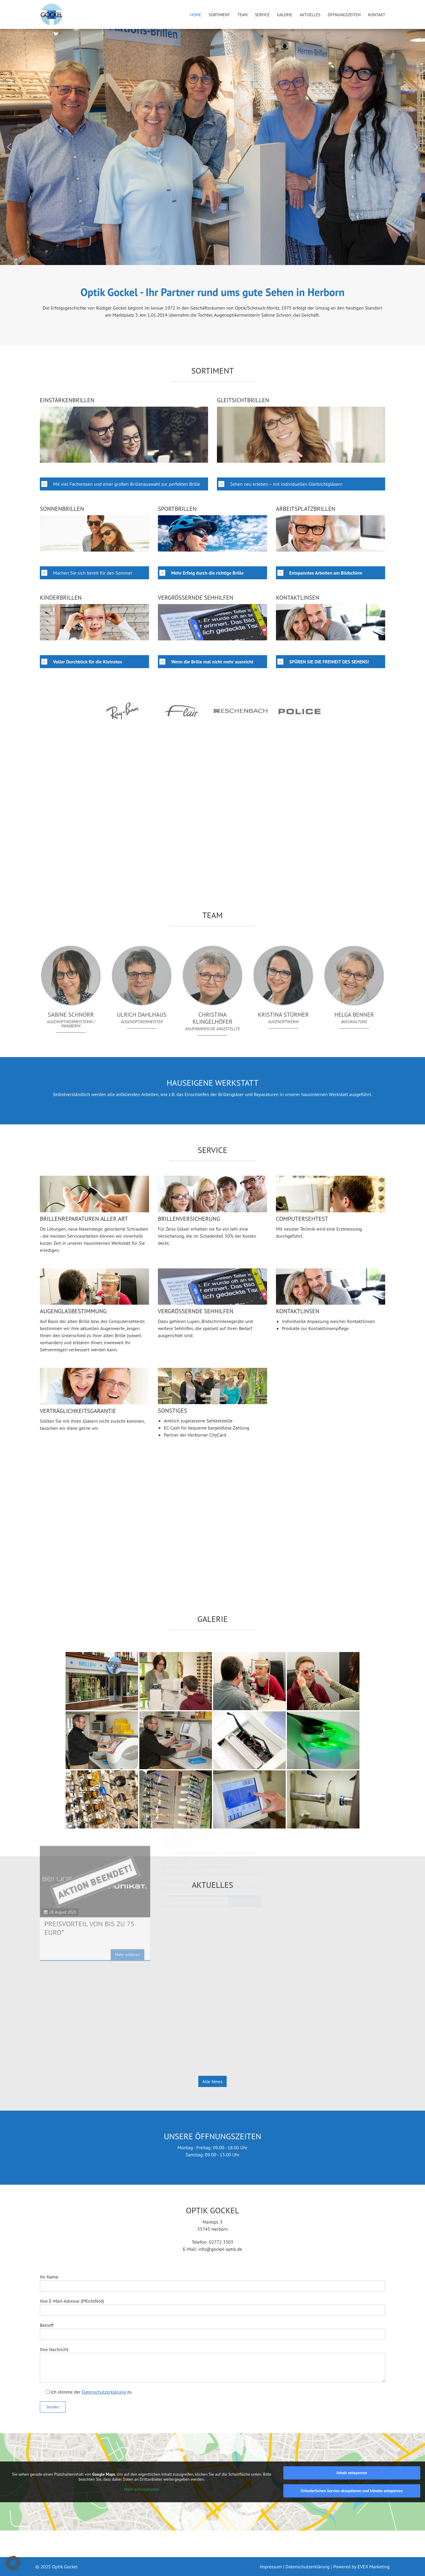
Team (242, 14)
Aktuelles (310, 14)
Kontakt (376, 14)
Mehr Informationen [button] (141, 2489)
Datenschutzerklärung (104, 2392)
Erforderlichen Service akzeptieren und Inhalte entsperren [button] (352, 2490)
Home (195, 14)
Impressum (271, 2567)
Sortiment (219, 14)
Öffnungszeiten (344, 14)
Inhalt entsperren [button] (351, 2472)
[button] (9, 147)
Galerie (284, 14)
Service (262, 14)
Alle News (212, 2081)
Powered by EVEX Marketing (361, 2567)
